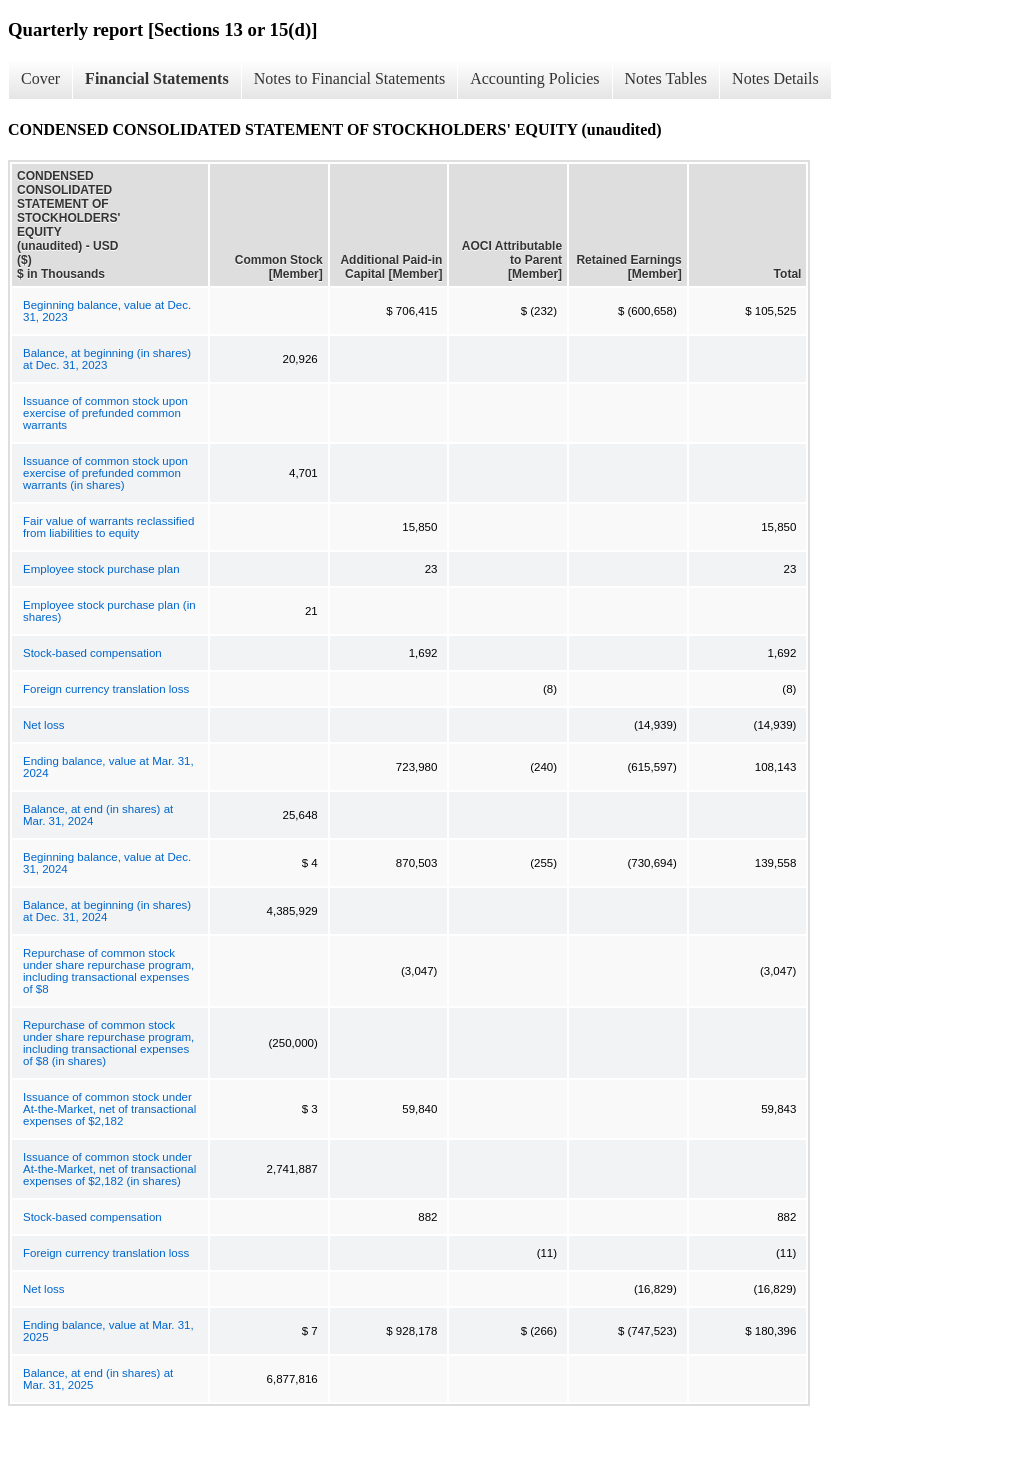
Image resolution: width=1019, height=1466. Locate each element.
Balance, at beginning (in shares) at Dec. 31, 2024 (107, 911)
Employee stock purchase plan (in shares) (109, 611)
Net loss (44, 725)
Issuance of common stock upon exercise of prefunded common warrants (105, 413)
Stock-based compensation (92, 653)
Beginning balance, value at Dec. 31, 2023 (107, 311)
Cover (40, 78)
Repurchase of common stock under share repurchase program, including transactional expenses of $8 (108, 971)
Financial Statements (157, 78)
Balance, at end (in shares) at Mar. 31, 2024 (98, 815)
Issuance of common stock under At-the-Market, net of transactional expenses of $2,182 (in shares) (109, 1169)
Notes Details (775, 78)
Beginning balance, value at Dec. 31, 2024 (107, 863)
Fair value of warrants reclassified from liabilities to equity (108, 527)
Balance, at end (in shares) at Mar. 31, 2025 (98, 1379)
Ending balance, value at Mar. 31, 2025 (108, 1331)
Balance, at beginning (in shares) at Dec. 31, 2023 (107, 359)
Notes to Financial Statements (350, 78)
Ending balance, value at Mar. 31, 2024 (108, 767)
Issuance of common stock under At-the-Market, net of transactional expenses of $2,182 (109, 1109)
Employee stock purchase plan (101, 569)
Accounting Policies (534, 78)
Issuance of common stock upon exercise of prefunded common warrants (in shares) (105, 473)
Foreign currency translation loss (106, 689)
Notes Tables (666, 78)
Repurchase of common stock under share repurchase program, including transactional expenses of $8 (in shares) (108, 1043)
